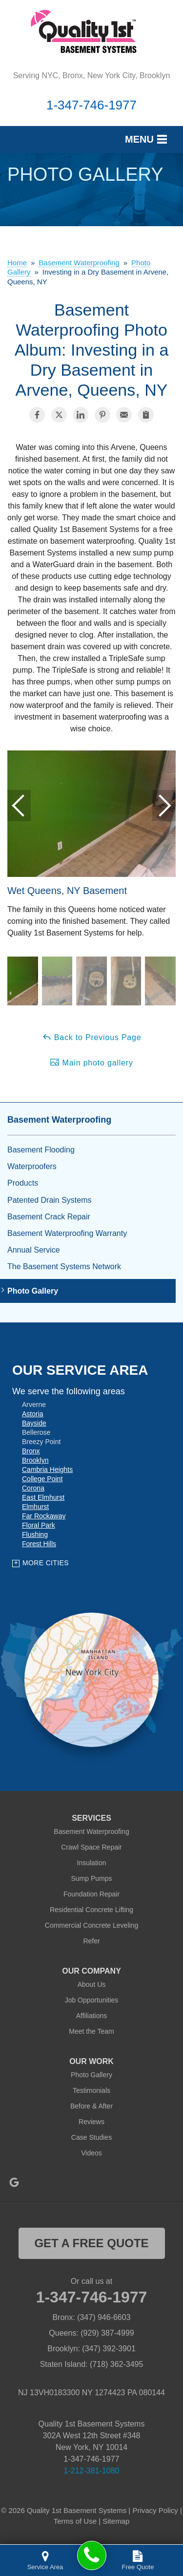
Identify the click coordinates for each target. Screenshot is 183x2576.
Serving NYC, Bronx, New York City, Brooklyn (91, 75)
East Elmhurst (43, 1497)
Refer (91, 1941)
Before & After (91, 2106)
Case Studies (91, 2137)
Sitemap (115, 2521)
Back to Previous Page (92, 1037)
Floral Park (38, 1525)
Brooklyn (35, 1460)
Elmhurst (35, 1507)
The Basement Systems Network (64, 1266)
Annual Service (33, 1250)
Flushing (35, 1534)
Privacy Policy (155, 2510)
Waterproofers (32, 1166)
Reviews (91, 2122)
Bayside (34, 1423)
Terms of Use (75, 2521)
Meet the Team (91, 2031)
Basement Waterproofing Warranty (67, 1233)
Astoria (32, 1414)
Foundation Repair (91, 1894)
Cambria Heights (47, 1469)
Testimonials (91, 2090)
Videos (91, 2153)
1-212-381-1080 (92, 2471)
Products (22, 1183)
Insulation (91, 1863)
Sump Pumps (91, 1878)
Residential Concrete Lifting (91, 1910)
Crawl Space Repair (91, 1847)
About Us (92, 1984)
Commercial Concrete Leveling (91, 1925)
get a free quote (91, 2243)
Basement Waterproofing (59, 1120)
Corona (33, 1488)
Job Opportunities (92, 2000)
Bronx (31, 1451)
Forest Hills (39, 1544)
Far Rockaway (43, 1516)
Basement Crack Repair (48, 1217)
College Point (42, 1479)
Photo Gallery (32, 1291)
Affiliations (91, 2016)
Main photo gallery (91, 1062)
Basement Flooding (41, 1150)
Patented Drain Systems (49, 1200)
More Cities (45, 1563)
